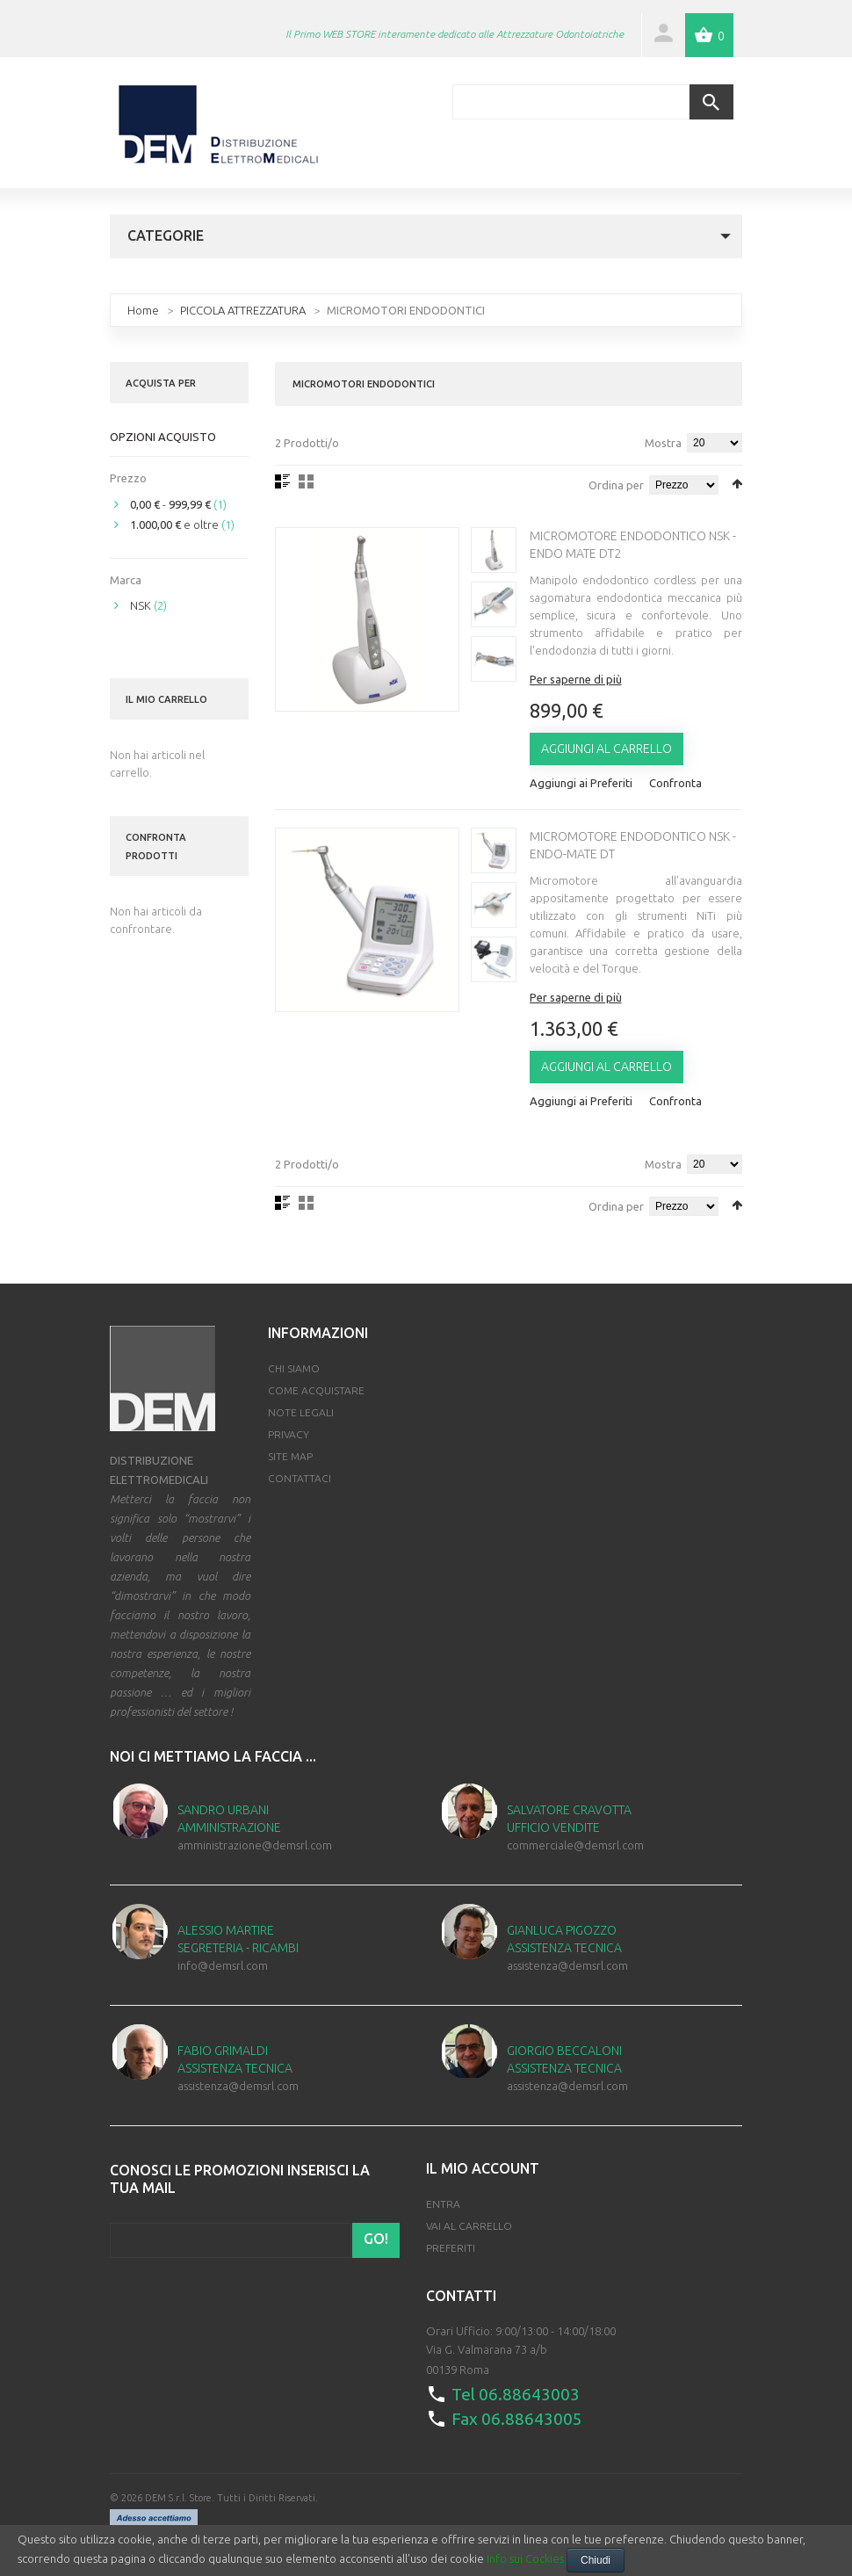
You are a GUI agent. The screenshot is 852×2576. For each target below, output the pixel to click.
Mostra (663, 443)
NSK (140, 605)
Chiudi (595, 2560)
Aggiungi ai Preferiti (581, 783)
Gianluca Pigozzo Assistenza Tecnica (564, 1939)
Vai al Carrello (469, 2226)
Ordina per (616, 485)
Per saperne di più (576, 679)
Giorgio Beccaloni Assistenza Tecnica (564, 2059)
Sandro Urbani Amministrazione (229, 1818)
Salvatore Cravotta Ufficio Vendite (569, 1818)
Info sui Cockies (525, 2558)
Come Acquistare (316, 1390)
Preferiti (450, 2248)
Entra (443, 2204)
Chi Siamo (294, 1368)
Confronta (675, 783)
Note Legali (301, 1412)
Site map (290, 1456)
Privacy (288, 1434)
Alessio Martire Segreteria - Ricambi (238, 1939)
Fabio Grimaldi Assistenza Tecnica (234, 2059)
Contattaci (299, 1478)
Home (143, 310)
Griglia (306, 481)
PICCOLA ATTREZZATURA (243, 310)
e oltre (174, 524)
